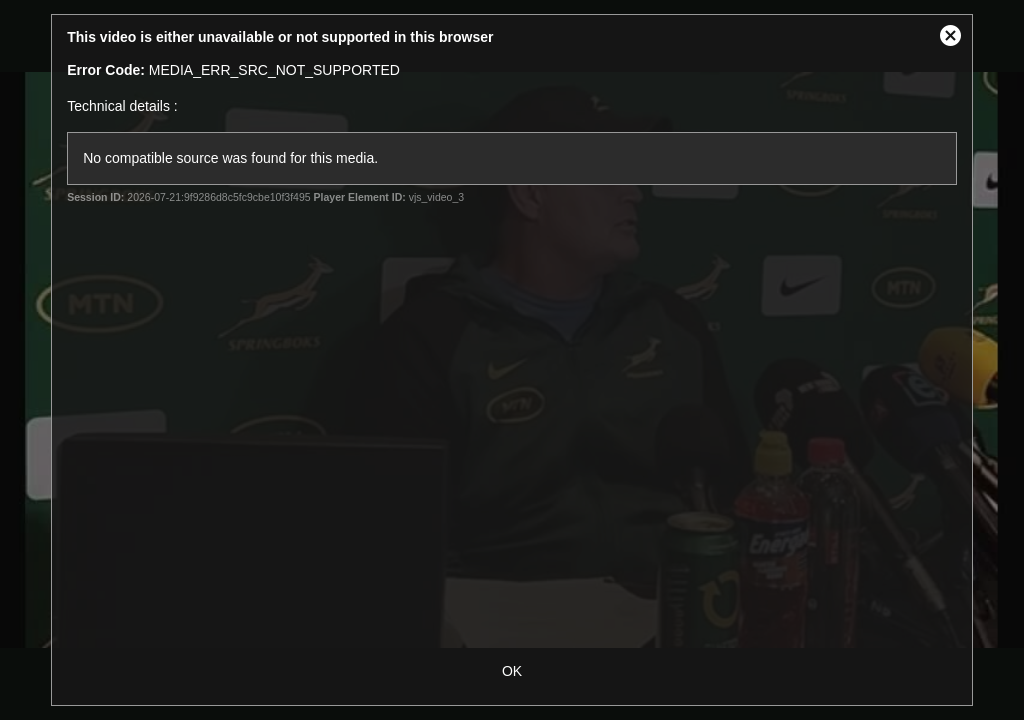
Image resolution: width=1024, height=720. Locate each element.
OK (512, 671)
